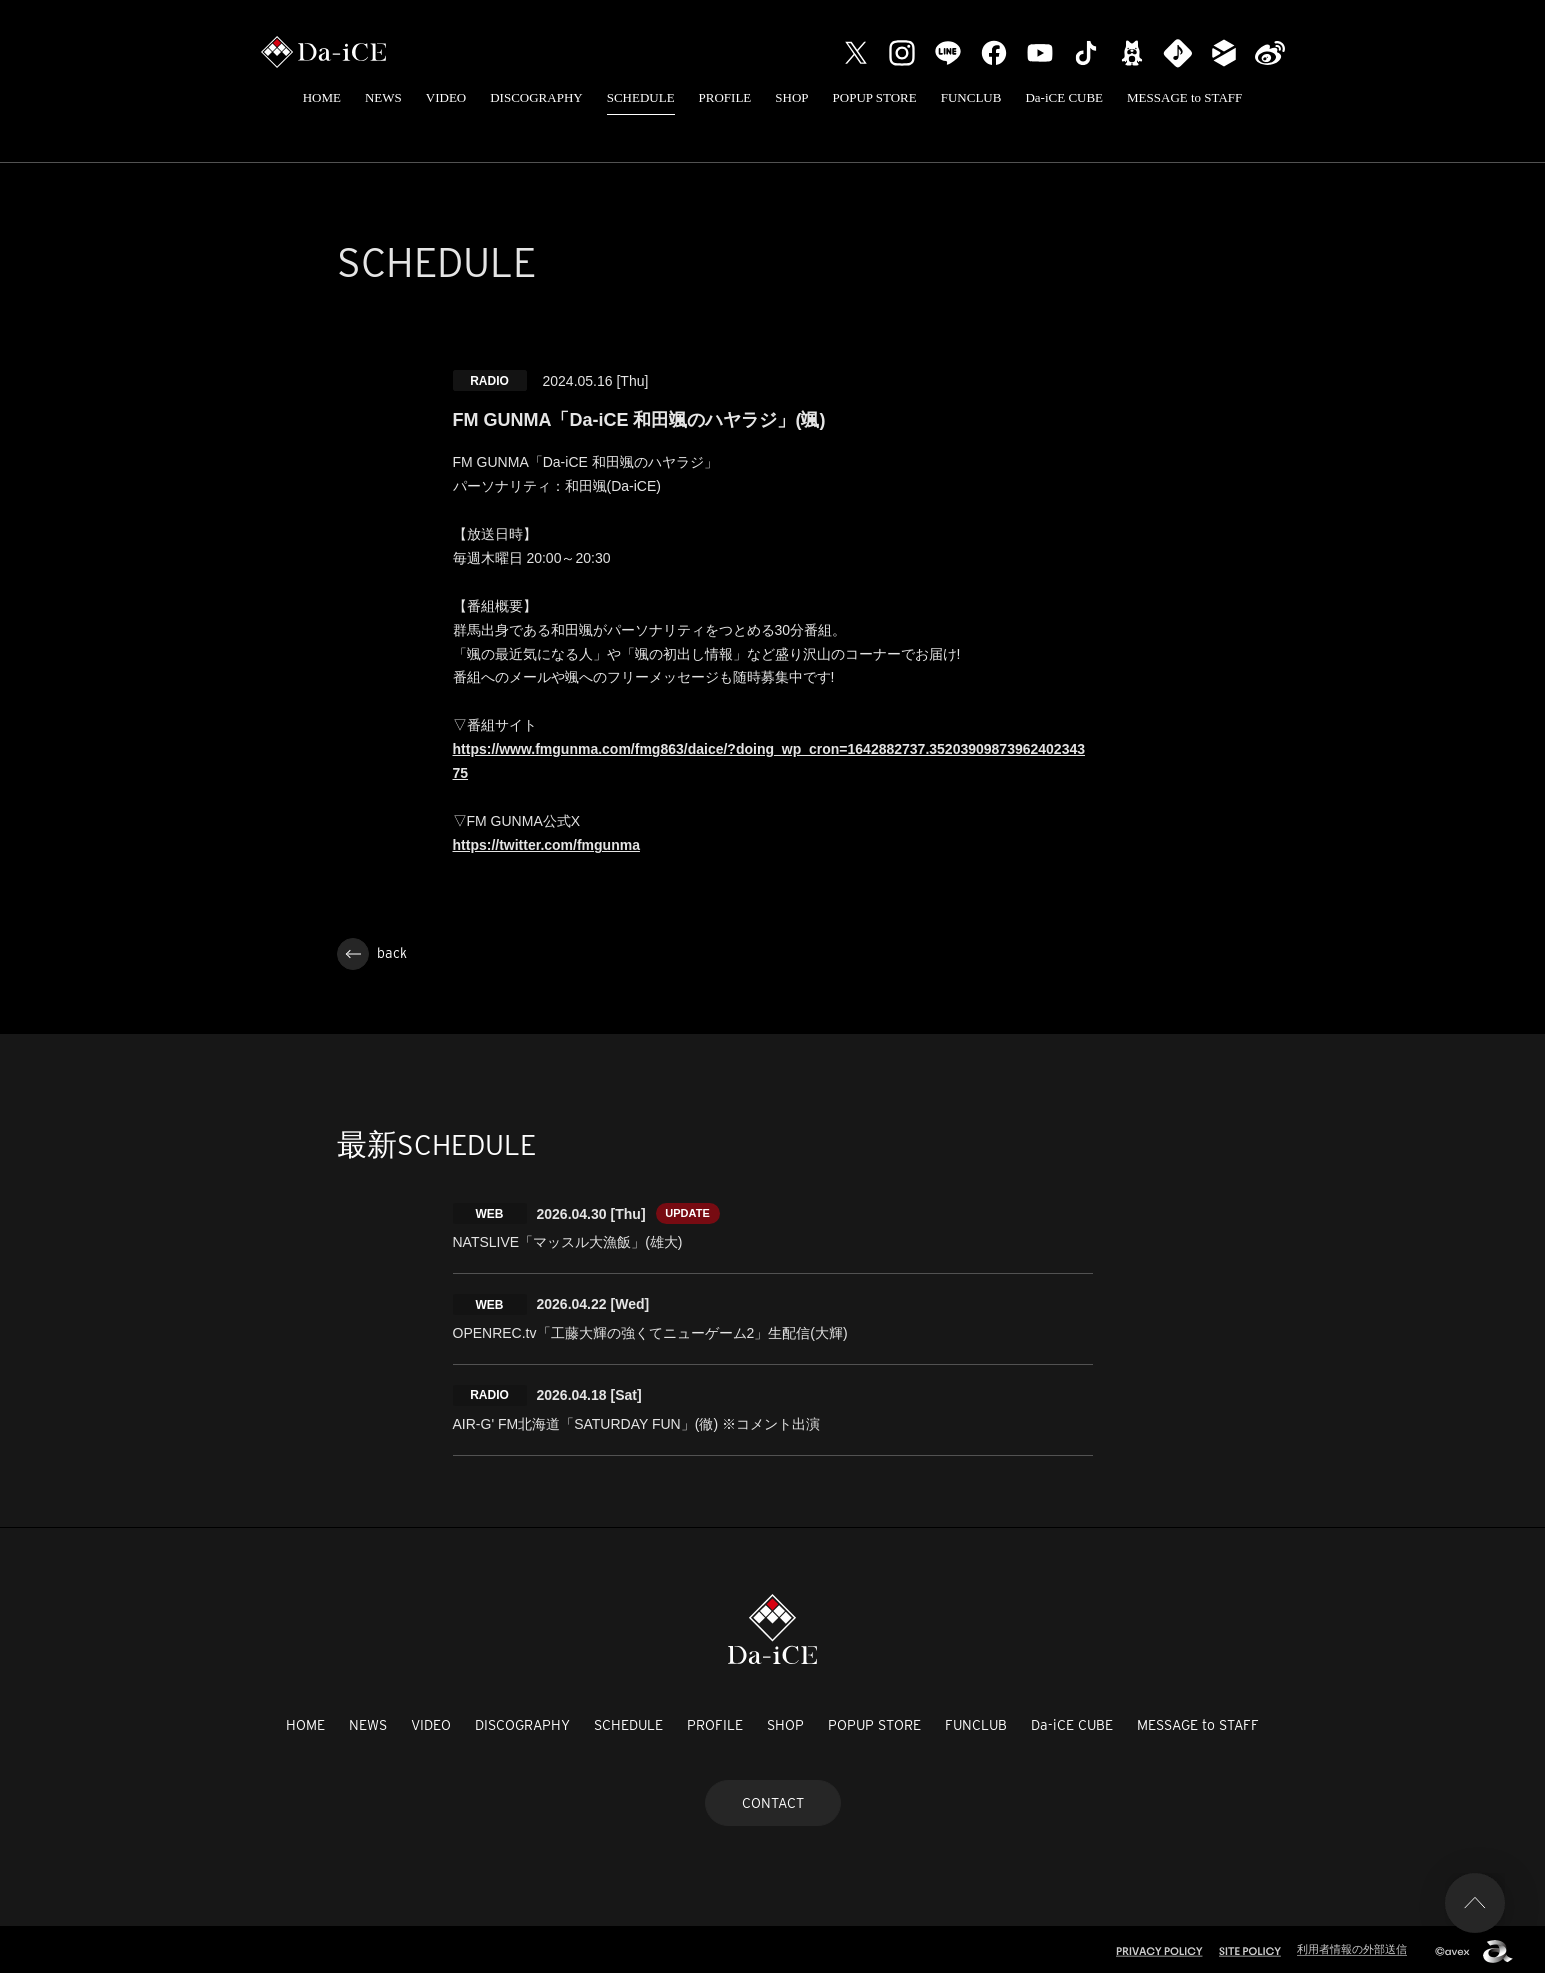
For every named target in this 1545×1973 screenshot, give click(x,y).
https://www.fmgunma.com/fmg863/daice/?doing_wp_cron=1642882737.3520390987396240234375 (769, 761)
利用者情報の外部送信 (1352, 1945)
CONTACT (773, 1798)
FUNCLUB (971, 97)
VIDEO (446, 97)
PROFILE (725, 97)
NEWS (383, 97)
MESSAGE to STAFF (1184, 97)
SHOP (791, 97)
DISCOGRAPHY (536, 97)
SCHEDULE (641, 97)
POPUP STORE (875, 97)
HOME (322, 97)
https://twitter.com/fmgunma (546, 845)
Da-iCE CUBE (1064, 97)
